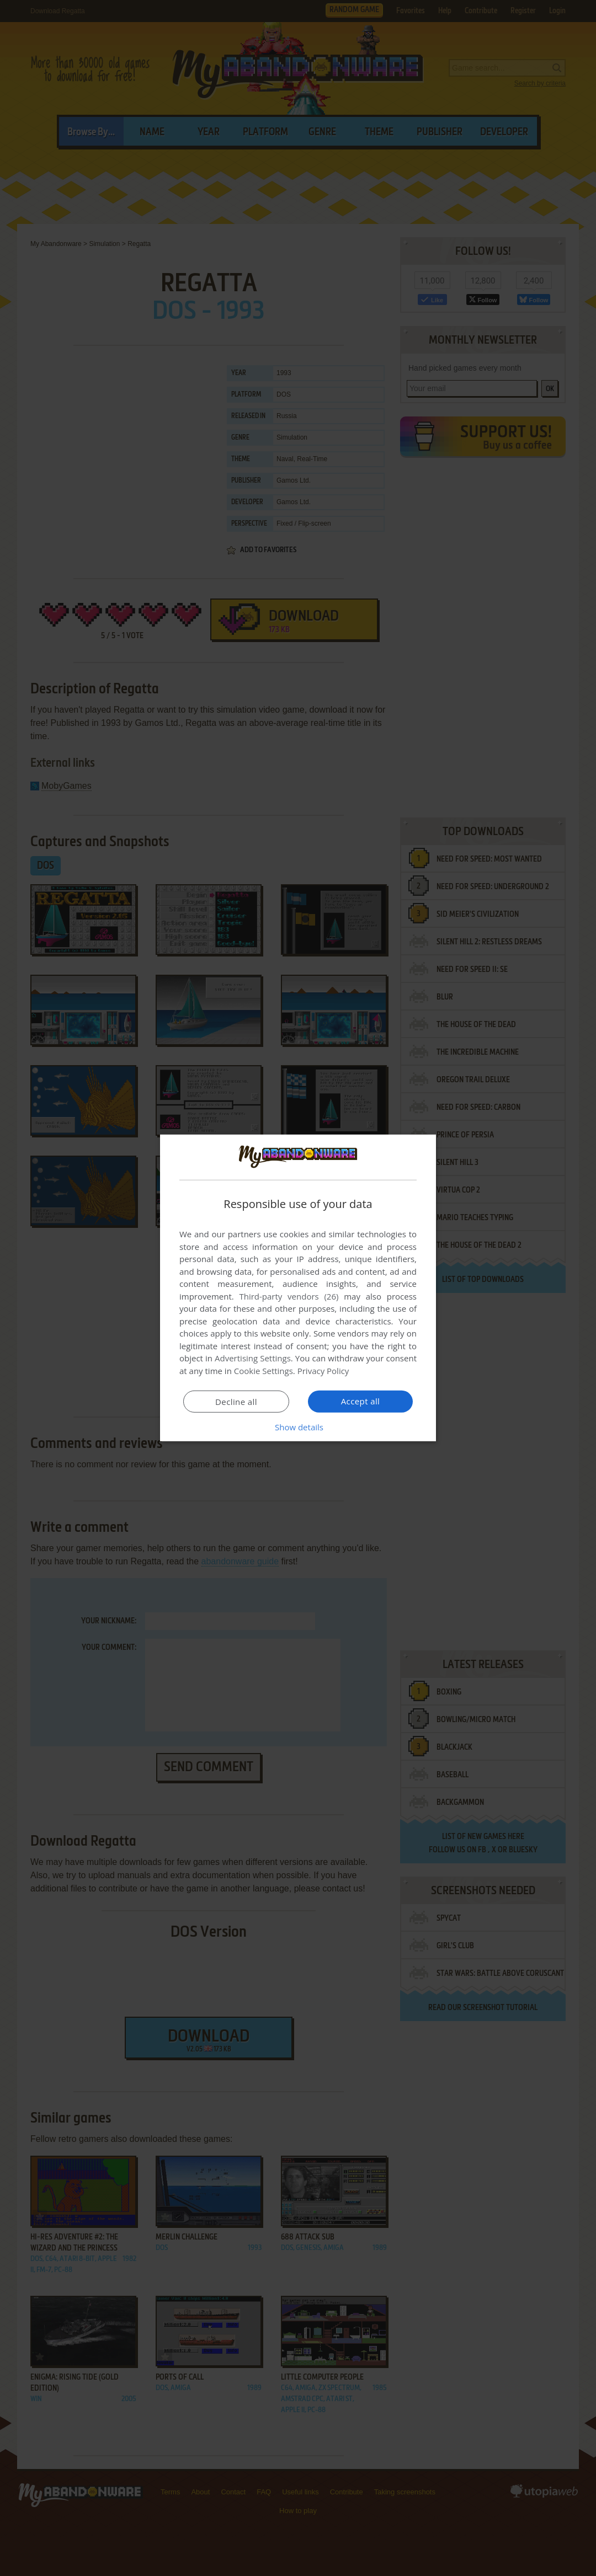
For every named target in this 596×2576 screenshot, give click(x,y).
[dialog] (298, 1288)
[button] (298, 1427)
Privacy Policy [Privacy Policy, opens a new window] (323, 1370)
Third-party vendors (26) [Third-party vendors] (288, 1296)
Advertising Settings (253, 1358)
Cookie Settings (263, 1370)
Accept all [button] (360, 1401)
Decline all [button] (236, 1401)
